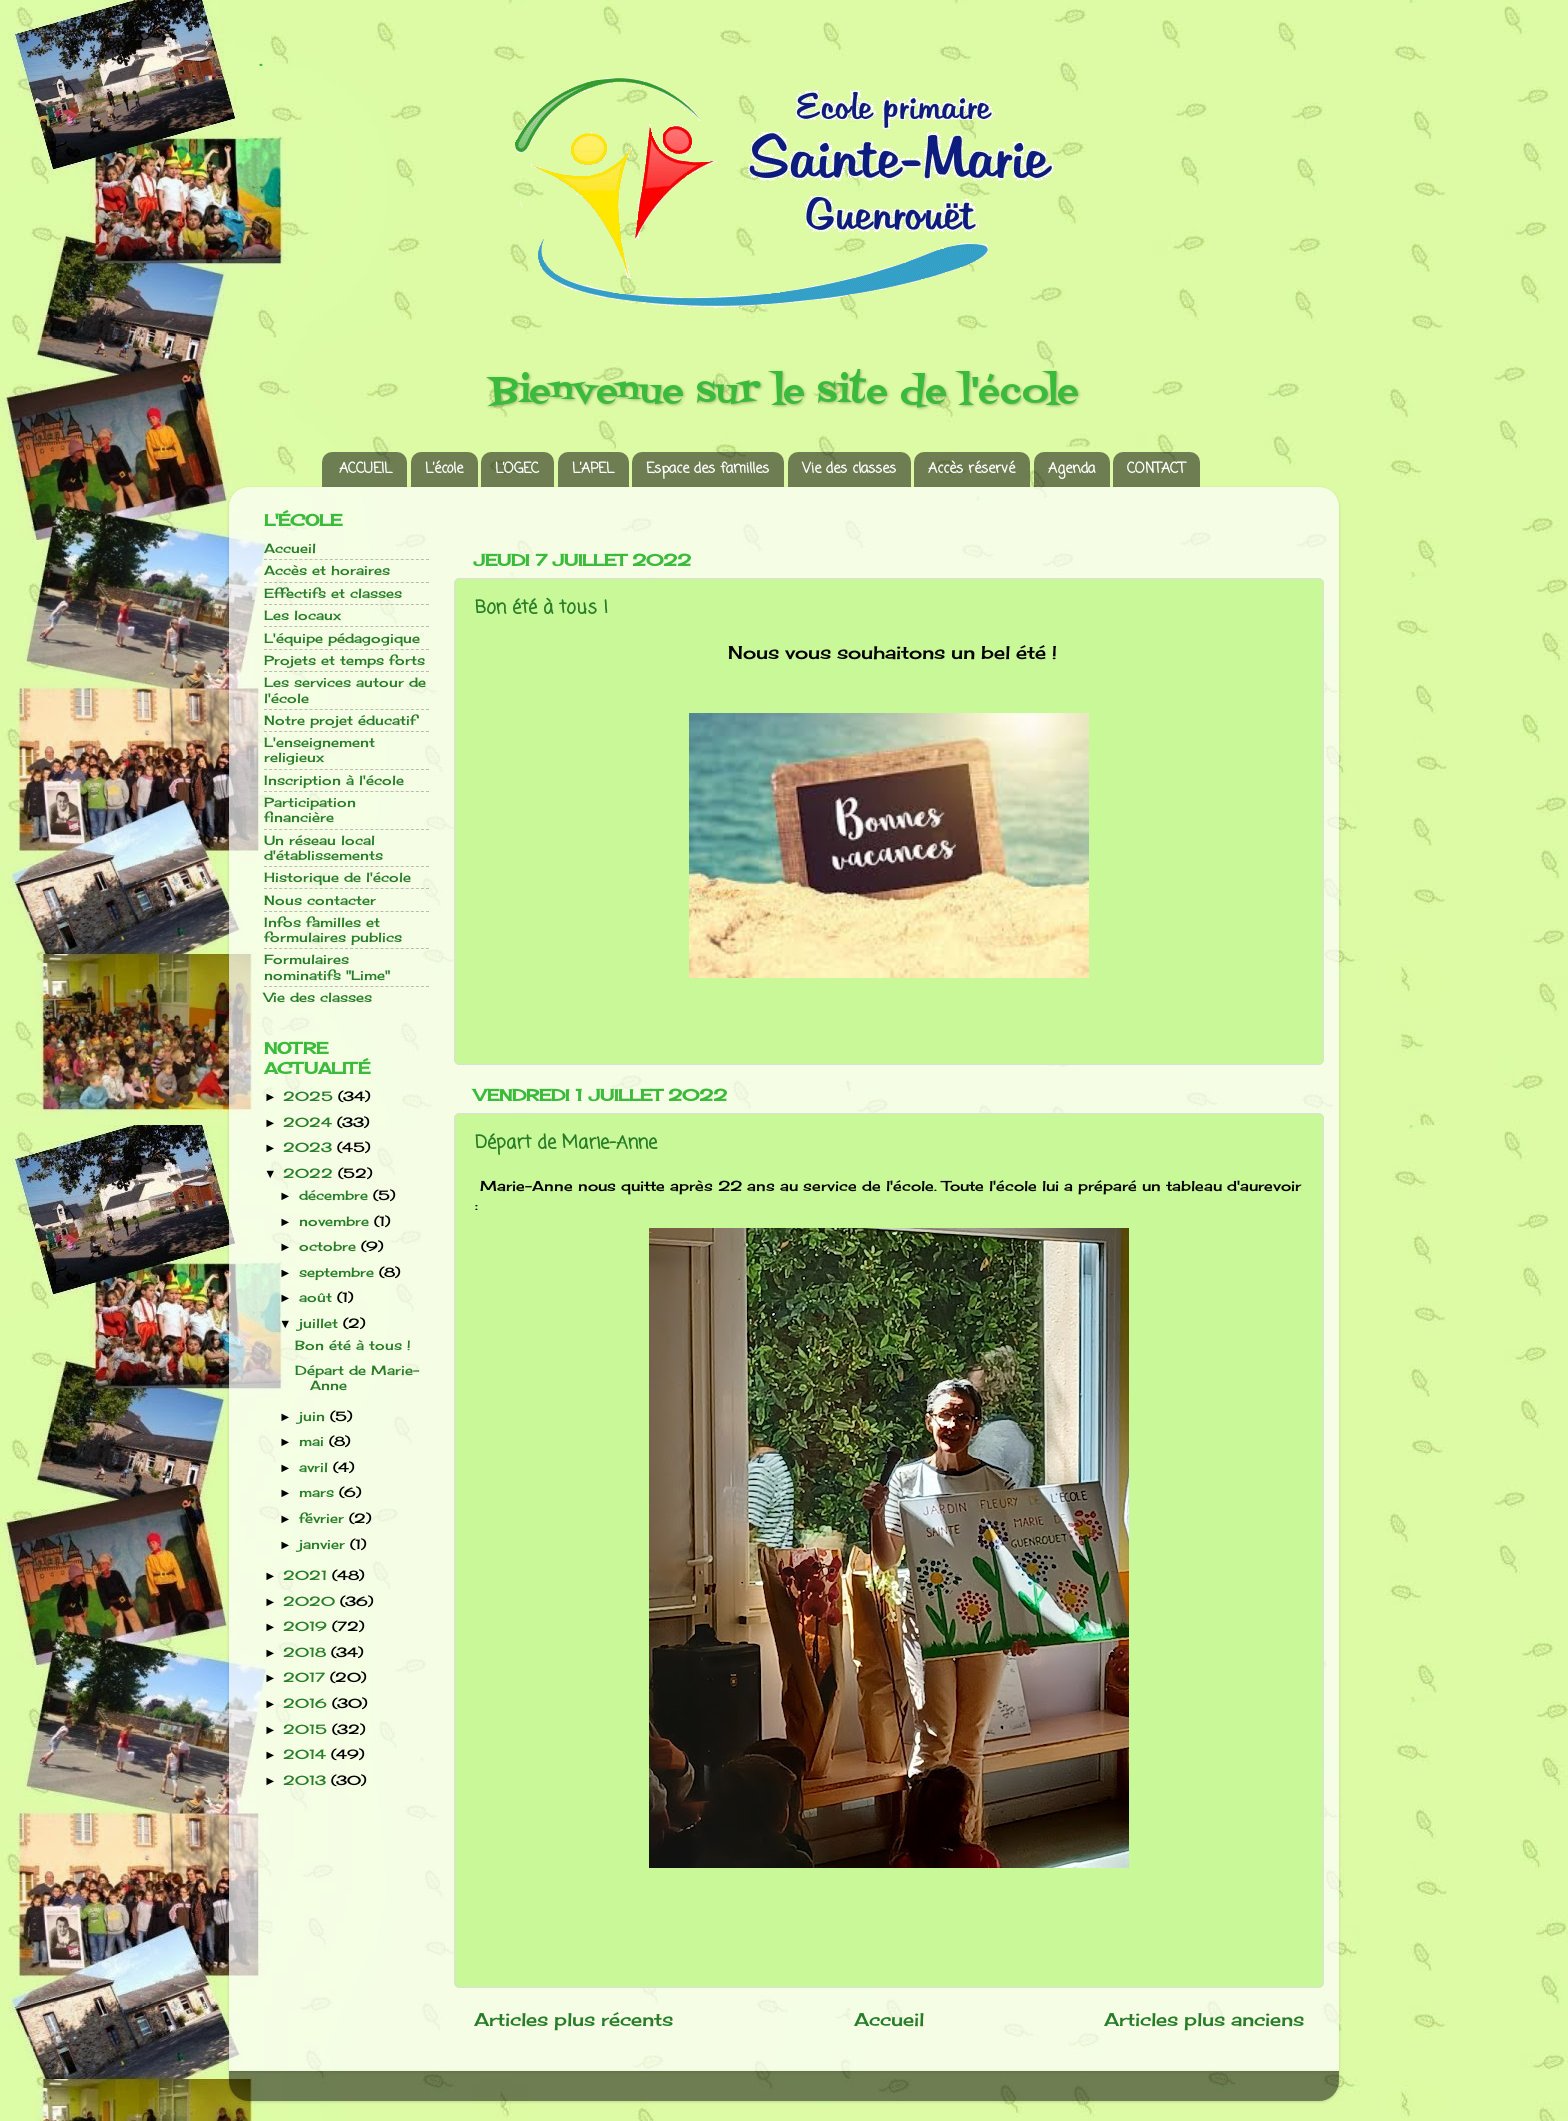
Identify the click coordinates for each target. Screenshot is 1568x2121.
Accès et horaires (327, 570)
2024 (310, 1122)
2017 (306, 1677)
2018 (307, 1652)
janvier (324, 1544)
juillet (321, 1323)
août (318, 1297)
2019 (307, 1626)
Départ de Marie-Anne (566, 1143)
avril (316, 1467)
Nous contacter (320, 900)
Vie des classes (849, 469)
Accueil (889, 2019)
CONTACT (1156, 469)
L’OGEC (517, 469)
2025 (310, 1096)
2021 (307, 1575)
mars (319, 1492)
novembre (336, 1221)
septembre (339, 1272)
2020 (311, 1601)
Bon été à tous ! (541, 608)
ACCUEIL (365, 469)
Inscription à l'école (334, 780)
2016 (307, 1703)
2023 (310, 1147)
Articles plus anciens (1204, 2019)
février (324, 1518)
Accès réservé (971, 469)
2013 (307, 1780)
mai (314, 1441)
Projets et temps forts (344, 660)
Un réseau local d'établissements (323, 848)
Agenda (1071, 469)
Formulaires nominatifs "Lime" (327, 967)
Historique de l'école (337, 877)
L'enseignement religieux (319, 750)
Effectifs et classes (333, 593)
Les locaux (302, 615)
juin (314, 1416)
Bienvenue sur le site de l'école (784, 392)
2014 (307, 1754)
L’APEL (593, 469)
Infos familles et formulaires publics (333, 930)
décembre (336, 1195)
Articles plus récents (573, 2019)
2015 (307, 1729)
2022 (310, 1173)
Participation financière (310, 810)
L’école (444, 469)
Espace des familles (707, 469)
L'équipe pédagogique (342, 638)
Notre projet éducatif (340, 720)
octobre (330, 1246)
